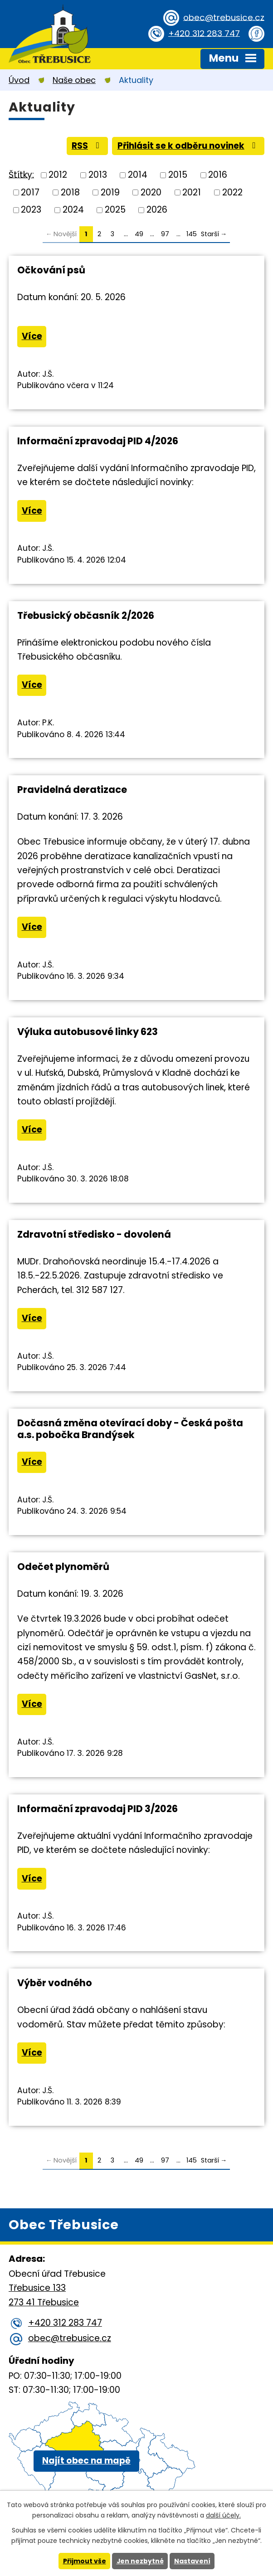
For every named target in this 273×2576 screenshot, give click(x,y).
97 (165, 234)
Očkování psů (51, 270)
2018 (70, 192)
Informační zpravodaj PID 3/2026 (97, 1809)
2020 (151, 192)
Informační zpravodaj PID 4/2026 (97, 441)
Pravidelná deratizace (72, 790)
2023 (31, 210)
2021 (191, 192)
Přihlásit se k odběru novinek (187, 146)
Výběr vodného (54, 1984)
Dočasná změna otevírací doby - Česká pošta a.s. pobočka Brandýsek (130, 1429)
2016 (217, 175)
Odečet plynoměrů (63, 1567)
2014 (137, 175)
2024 (73, 210)
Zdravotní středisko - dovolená (94, 1235)
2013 (97, 175)
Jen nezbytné (140, 2561)
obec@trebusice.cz (222, 17)
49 (139, 234)
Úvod (19, 80)
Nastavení (192, 2561)
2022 (232, 192)
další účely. (223, 2515)
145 (191, 234)
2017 (30, 192)
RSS (85, 146)
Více (32, 337)
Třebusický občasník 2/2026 (85, 615)
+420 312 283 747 (203, 33)
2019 (110, 192)
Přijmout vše (84, 2561)
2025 (115, 210)
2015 (177, 175)
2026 (156, 210)
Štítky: (21, 175)
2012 (58, 175)
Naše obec (74, 80)
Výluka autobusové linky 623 (87, 1032)
